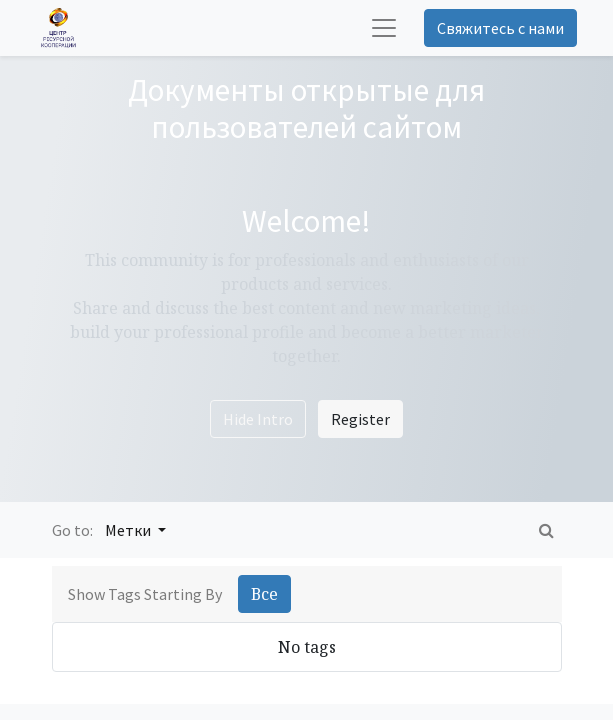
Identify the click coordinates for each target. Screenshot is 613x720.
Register (360, 419)
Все (264, 594)
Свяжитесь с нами (500, 28)
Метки (129, 530)
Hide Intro (258, 419)
